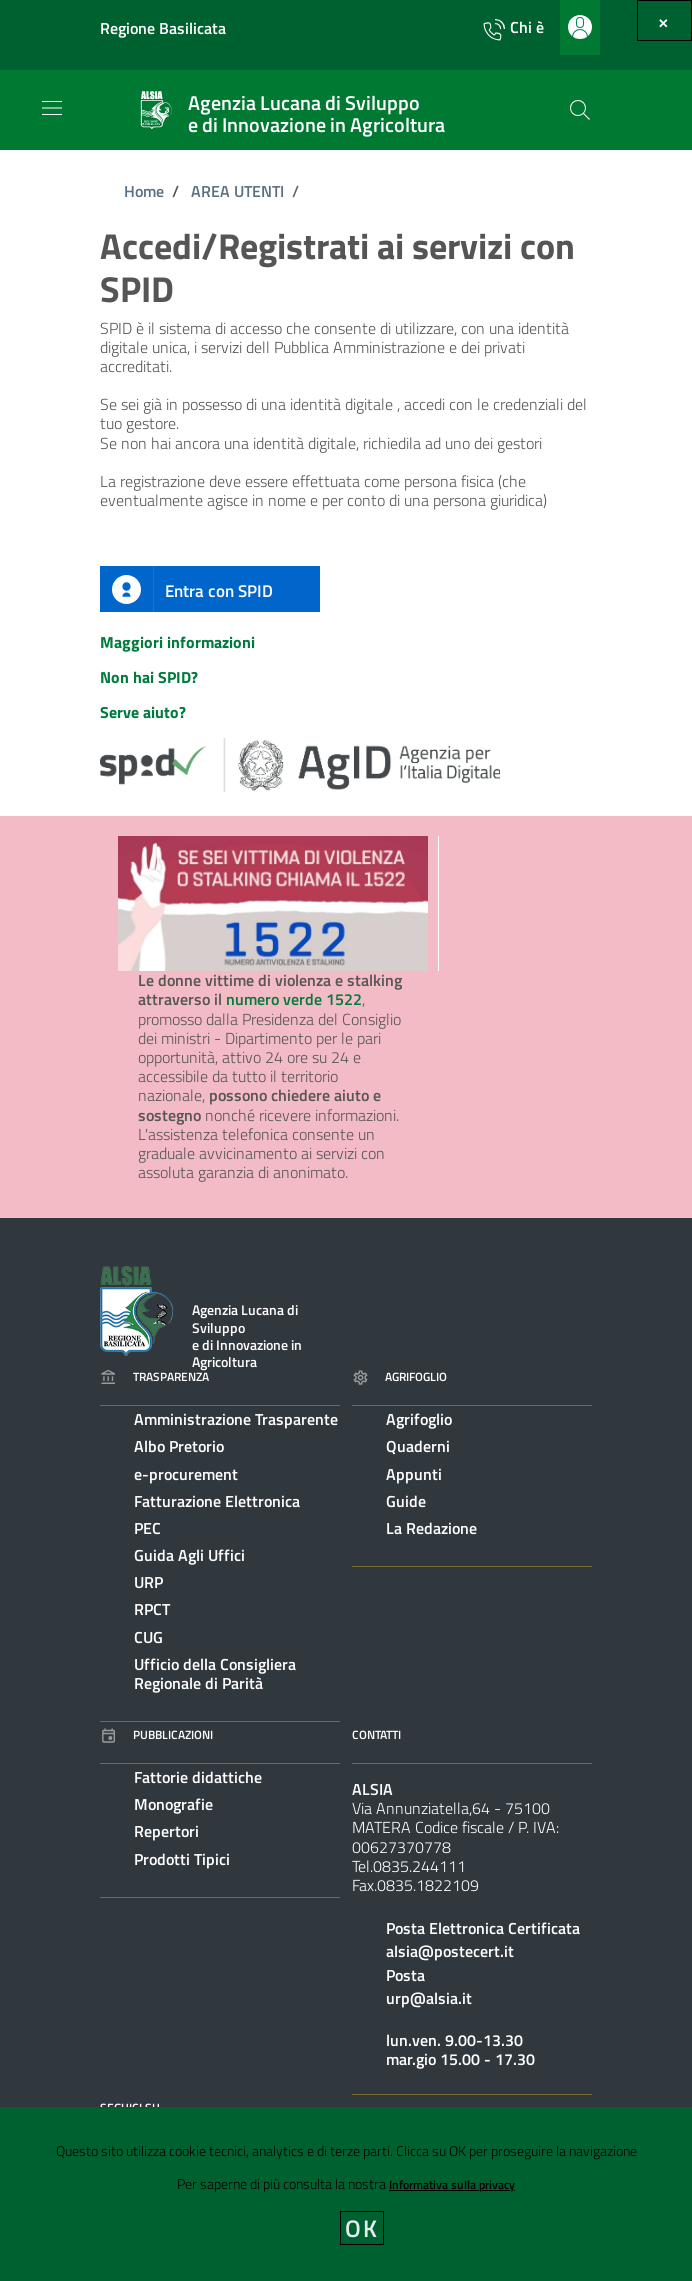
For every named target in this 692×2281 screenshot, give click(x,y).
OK (362, 2228)
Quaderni (418, 1446)
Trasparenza (154, 1376)
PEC (147, 1528)
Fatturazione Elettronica (217, 1501)
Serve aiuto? (143, 712)
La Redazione (431, 1528)
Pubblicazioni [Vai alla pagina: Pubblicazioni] (156, 1734)
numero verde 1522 (294, 999)
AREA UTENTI (237, 191)
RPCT (152, 1609)
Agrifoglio (419, 1419)
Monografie (173, 1804)
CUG (148, 1637)
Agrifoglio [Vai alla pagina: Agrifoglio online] (399, 1376)
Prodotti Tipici (182, 1859)
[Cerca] (580, 110)
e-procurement (186, 1474)
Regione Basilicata (163, 28)
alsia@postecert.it (450, 1951)
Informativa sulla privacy (452, 2184)
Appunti (414, 1474)
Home (144, 191)
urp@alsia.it (429, 1998)
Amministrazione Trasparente (236, 1419)
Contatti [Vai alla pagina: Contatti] (376, 1734)
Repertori (166, 1831)
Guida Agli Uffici (189, 1555)
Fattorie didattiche (198, 1777)
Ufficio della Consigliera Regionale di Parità (215, 1673)
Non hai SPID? (149, 677)
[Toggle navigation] (52, 108)
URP (148, 1582)
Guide (406, 1501)
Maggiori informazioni (177, 642)
